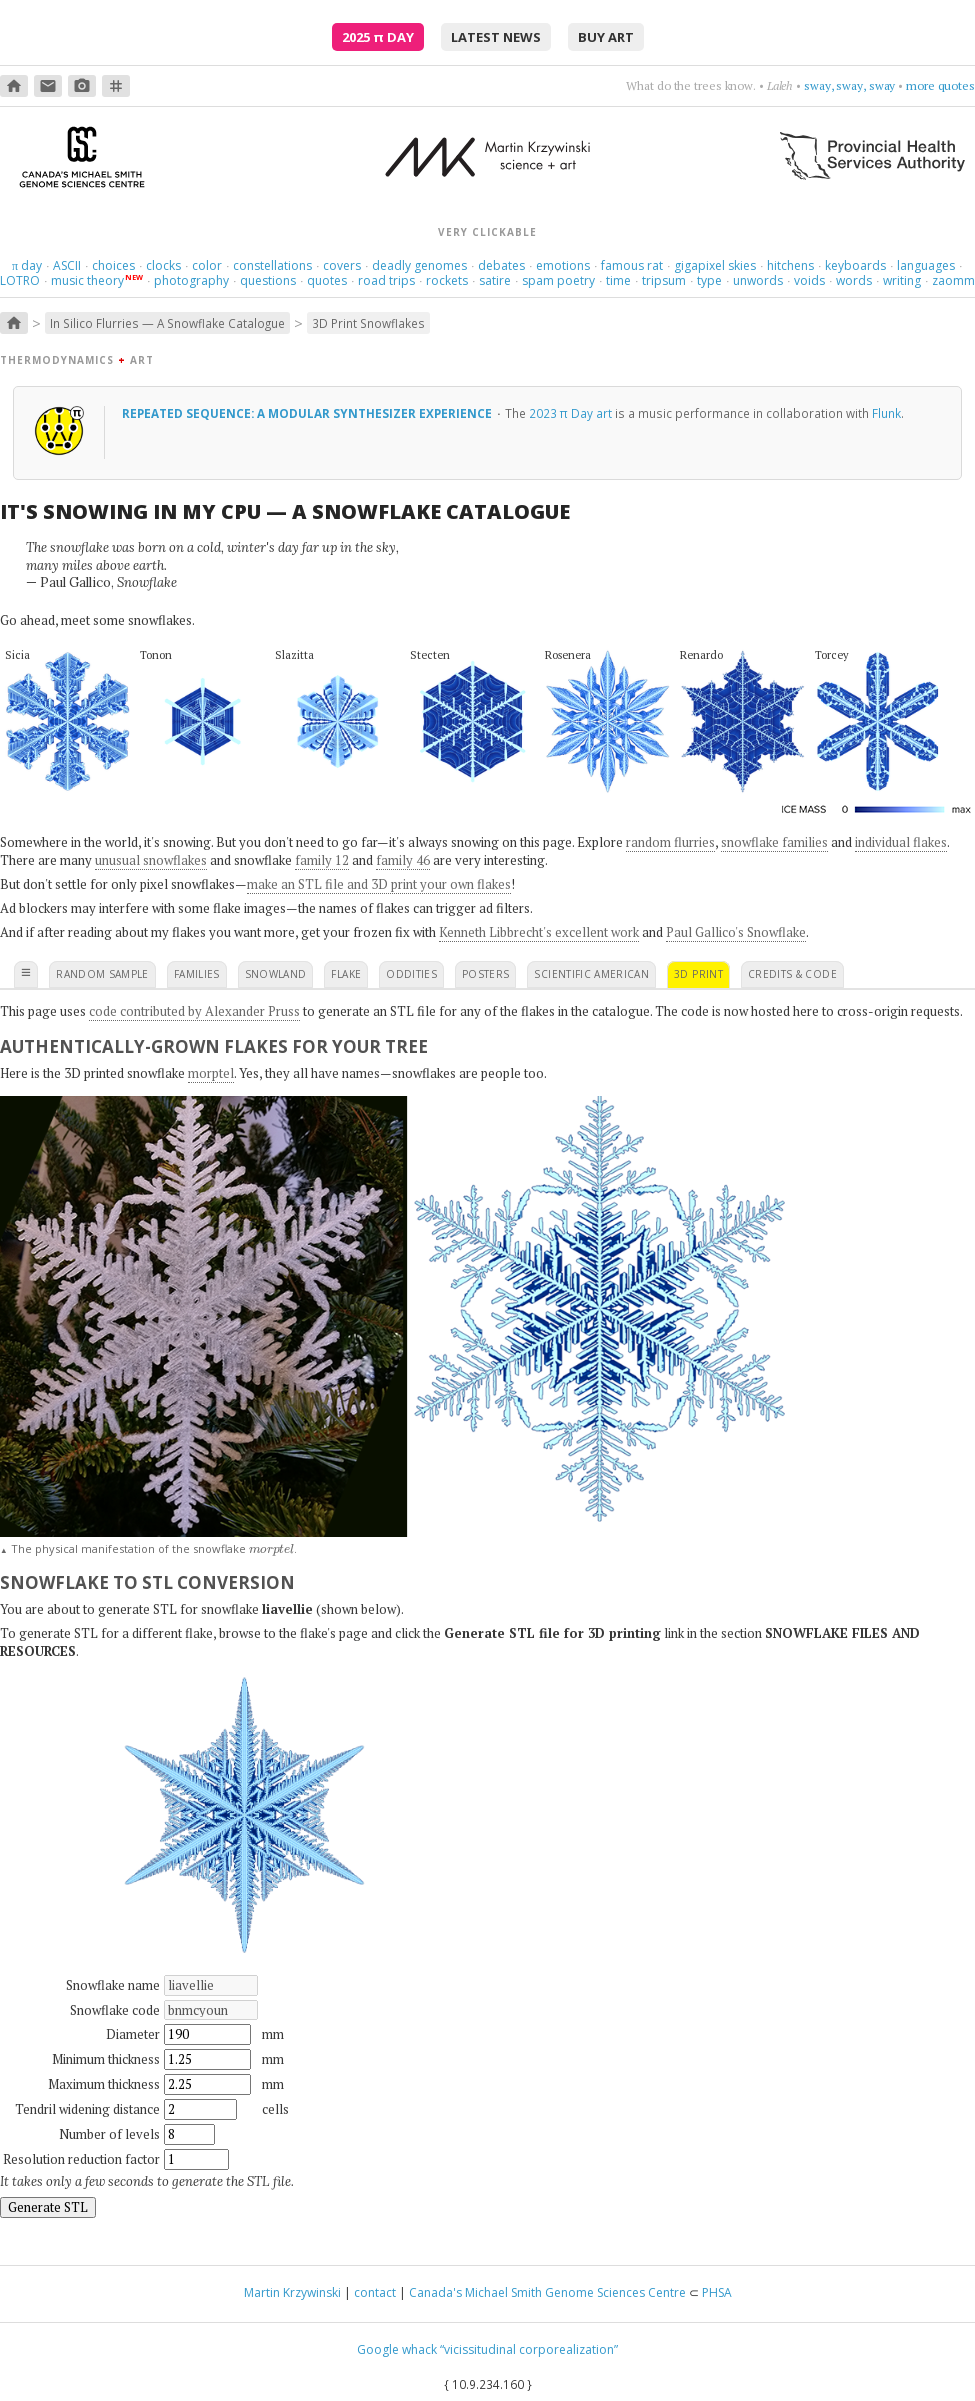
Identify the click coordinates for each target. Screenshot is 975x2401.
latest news (496, 37)
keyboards (855, 265)
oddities (411, 974)
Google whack (397, 2349)
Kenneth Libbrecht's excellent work (539, 932)
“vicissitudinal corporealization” (529, 2349)
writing (902, 280)
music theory (87, 280)
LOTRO (20, 280)
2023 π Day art (570, 413)
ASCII (67, 265)
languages (926, 265)
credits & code (792, 974)
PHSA (717, 2292)
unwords (758, 280)
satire (495, 280)
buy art (606, 37)
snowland (276, 974)
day (27, 265)
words (854, 280)
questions (268, 280)
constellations (272, 265)
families (197, 974)
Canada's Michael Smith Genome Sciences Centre (547, 2292)
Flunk (886, 413)
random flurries (670, 842)
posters (485, 974)
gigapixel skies (715, 265)
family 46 (403, 860)
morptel (211, 1073)
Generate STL (48, 2207)
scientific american (591, 974)
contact (375, 2292)
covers (342, 265)
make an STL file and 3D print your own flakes (379, 884)
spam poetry (558, 280)
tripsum (664, 280)
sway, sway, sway (849, 85)
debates (501, 265)
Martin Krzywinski (292, 2292)
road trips (386, 280)
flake (346, 974)
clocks (163, 265)
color (207, 265)
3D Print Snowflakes (368, 323)
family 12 (322, 860)
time (618, 280)
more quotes (940, 85)
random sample (102, 974)
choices (113, 265)
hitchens (790, 265)
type (709, 280)
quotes (327, 280)
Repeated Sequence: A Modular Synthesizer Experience (308, 413)
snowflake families (774, 842)
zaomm (953, 280)
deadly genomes (419, 265)
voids (809, 280)
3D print (698, 974)
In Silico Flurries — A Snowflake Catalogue (167, 323)
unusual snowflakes (151, 860)
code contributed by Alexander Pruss (194, 1011)
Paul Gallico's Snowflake (736, 932)
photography (191, 280)
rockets (447, 280)
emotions (563, 265)
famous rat (632, 265)
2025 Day (378, 37)
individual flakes (901, 842)
